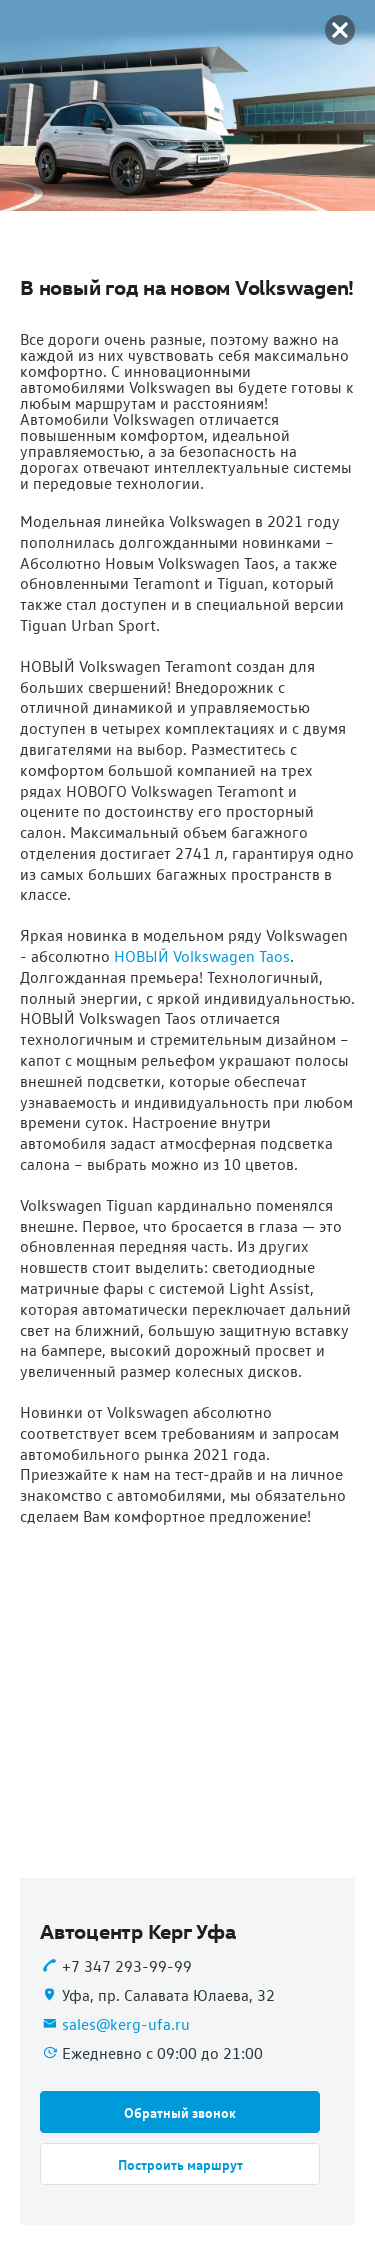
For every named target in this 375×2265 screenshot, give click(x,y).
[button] (180, 2112)
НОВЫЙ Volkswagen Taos (202, 956)
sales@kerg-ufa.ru (126, 2024)
